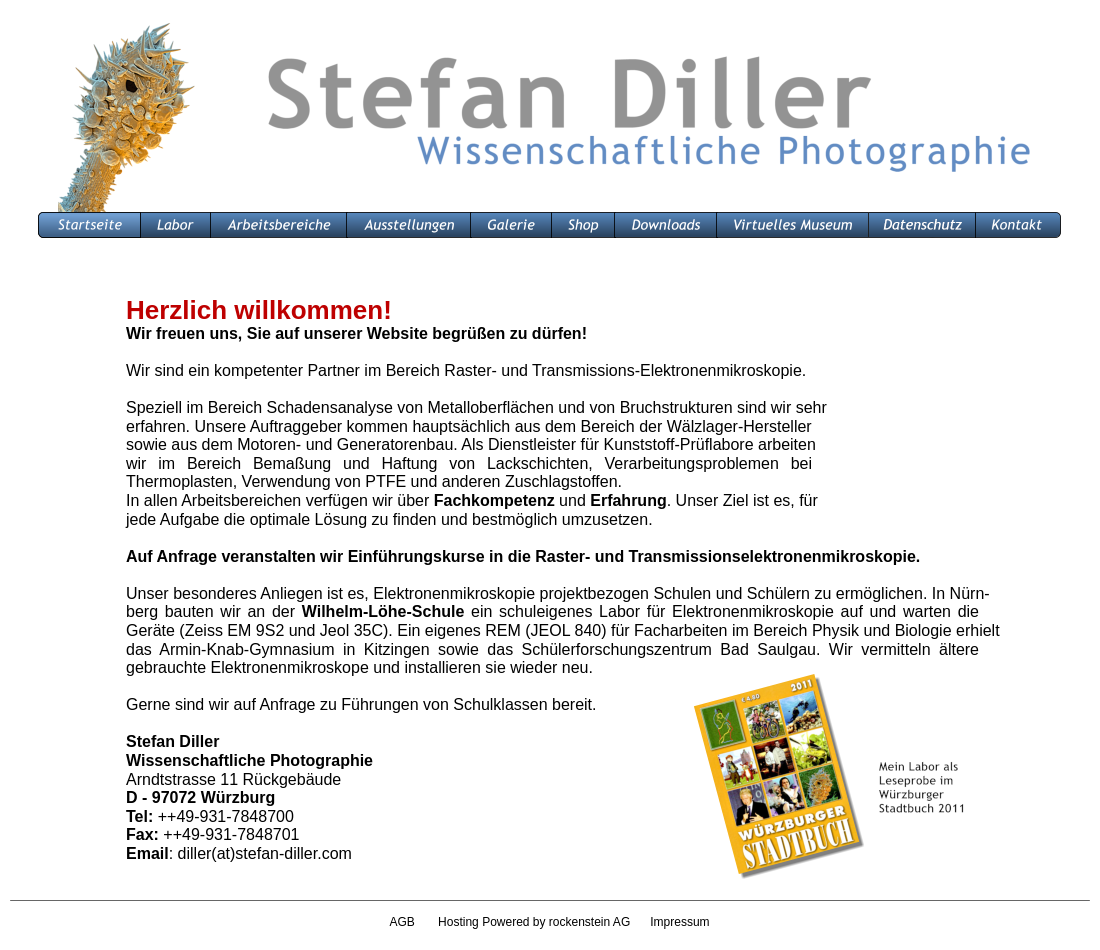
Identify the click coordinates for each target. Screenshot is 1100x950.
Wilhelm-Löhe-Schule (383, 611)
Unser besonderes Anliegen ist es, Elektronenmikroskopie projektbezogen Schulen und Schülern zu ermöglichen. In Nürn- (558, 593)
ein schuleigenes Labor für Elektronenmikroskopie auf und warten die (721, 611)
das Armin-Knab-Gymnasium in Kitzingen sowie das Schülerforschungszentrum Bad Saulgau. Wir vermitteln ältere (552, 649)
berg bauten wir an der (214, 611)
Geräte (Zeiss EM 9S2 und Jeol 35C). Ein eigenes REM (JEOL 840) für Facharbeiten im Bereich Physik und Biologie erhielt (565, 630)
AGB (401, 922)
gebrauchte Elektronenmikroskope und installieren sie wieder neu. (359, 667)
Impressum (679, 922)
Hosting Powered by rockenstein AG (544, 922)
